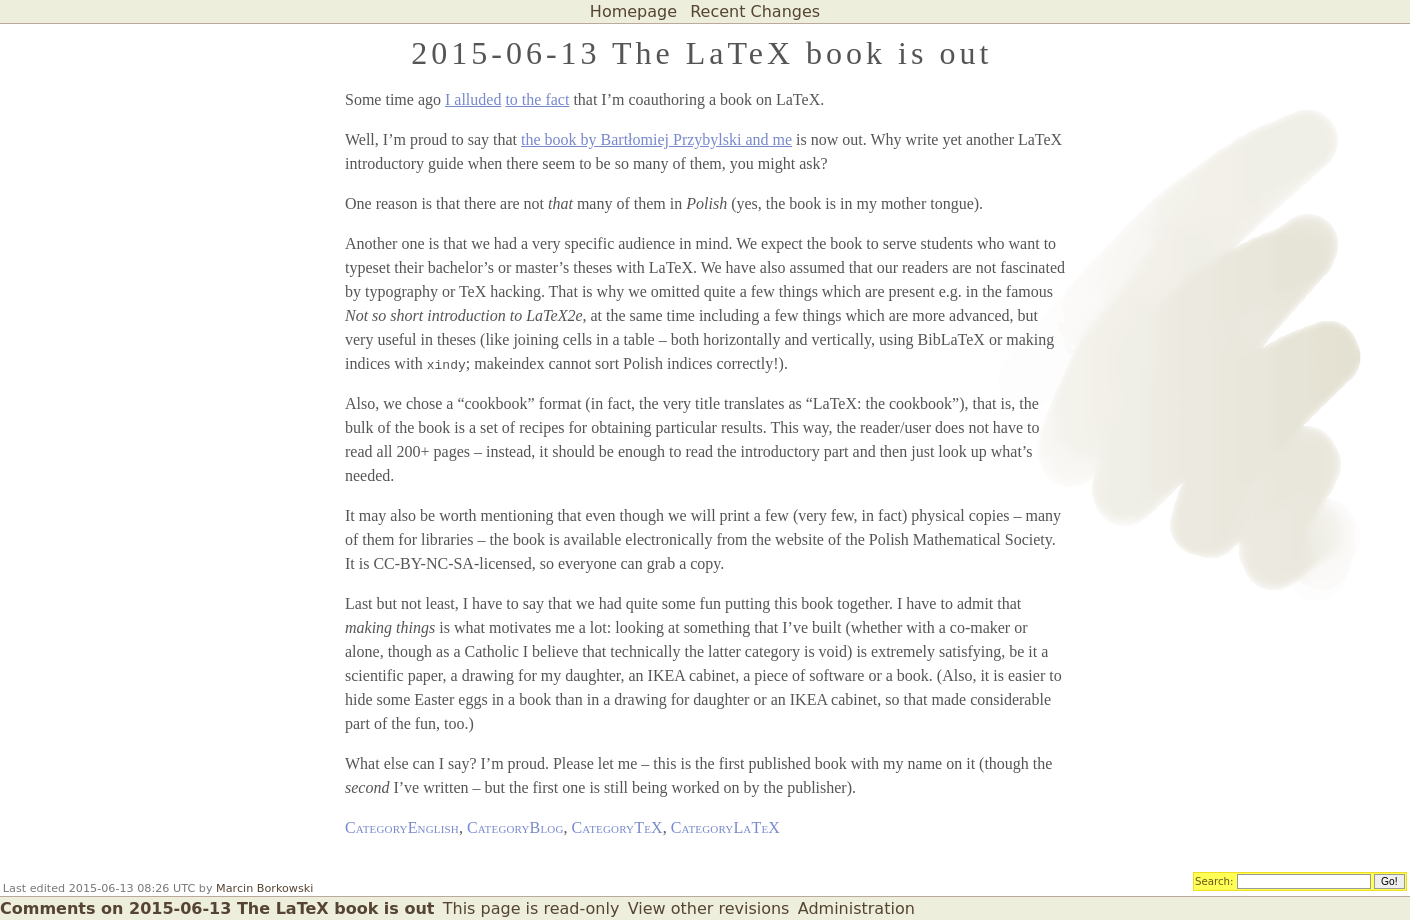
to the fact (537, 99)
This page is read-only (531, 908)
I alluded (473, 99)
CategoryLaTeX (725, 827)
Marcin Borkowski (264, 888)
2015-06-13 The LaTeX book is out (701, 53)
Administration (856, 908)
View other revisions (709, 908)
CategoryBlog (515, 827)
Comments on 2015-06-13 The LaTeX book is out (217, 908)
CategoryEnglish (402, 827)
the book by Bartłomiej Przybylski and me (656, 139)
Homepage (633, 11)
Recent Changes (755, 11)
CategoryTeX (617, 827)
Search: (1214, 880)
